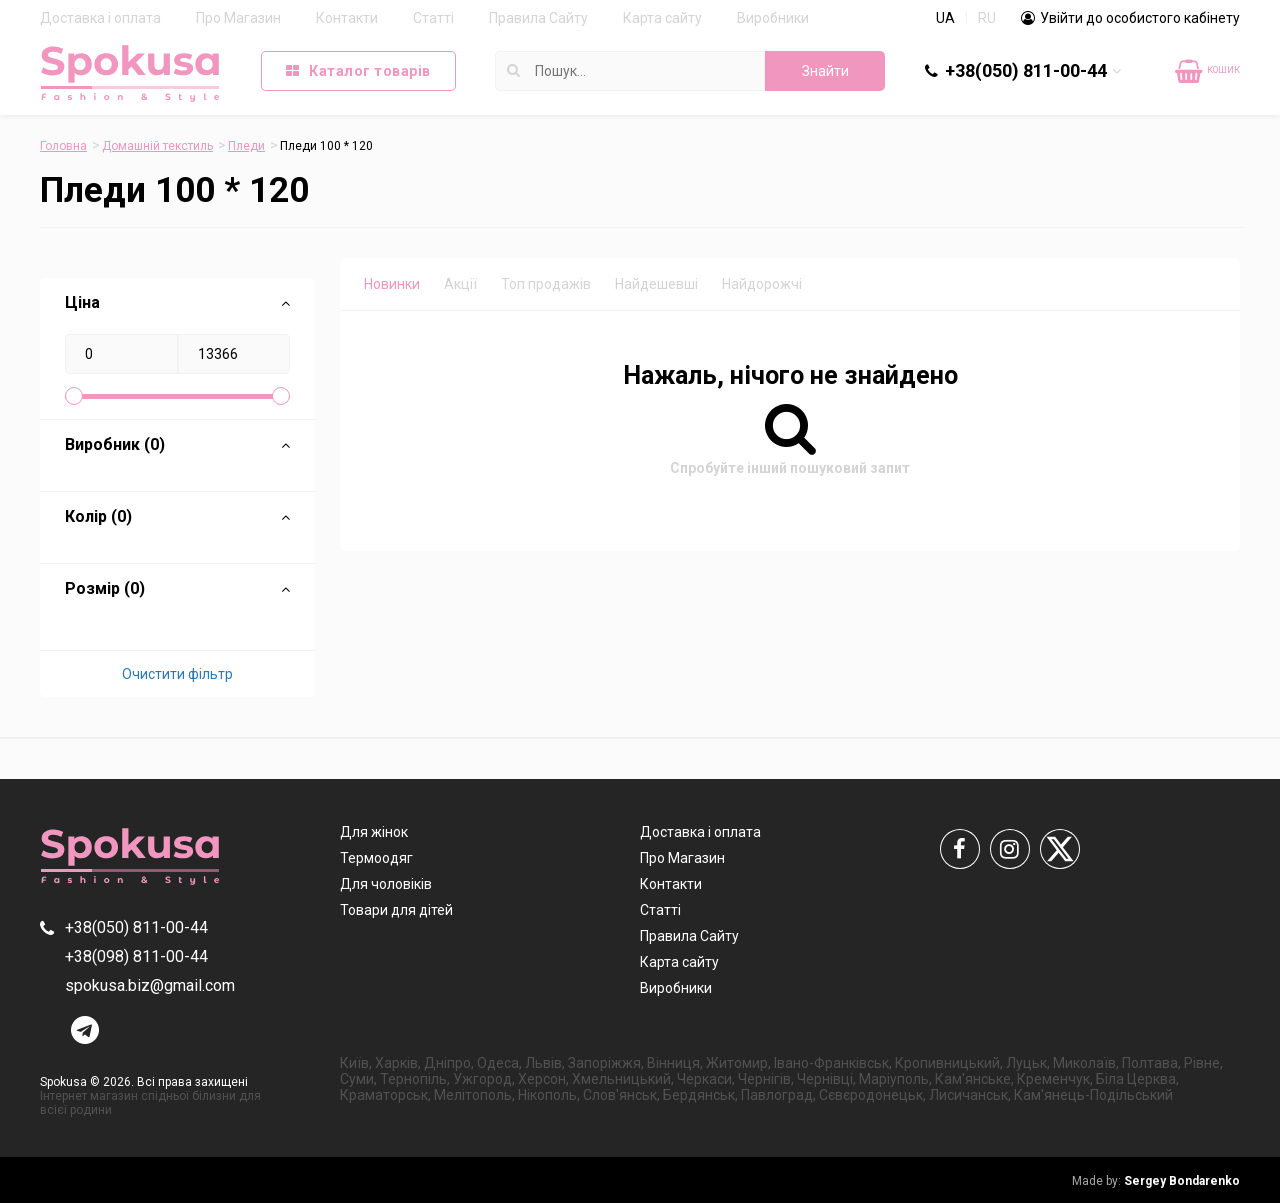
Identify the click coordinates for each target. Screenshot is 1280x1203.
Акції (460, 284)
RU (987, 18)
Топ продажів (546, 284)
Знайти (825, 71)
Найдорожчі (762, 284)
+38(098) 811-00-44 (136, 956)
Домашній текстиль (157, 146)
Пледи (246, 146)
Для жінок (374, 832)
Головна (63, 146)
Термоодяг (376, 858)
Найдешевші (656, 284)
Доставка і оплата (100, 18)
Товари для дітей (396, 910)
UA (945, 18)
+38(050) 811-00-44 (1026, 70)
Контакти (347, 18)
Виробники (773, 18)
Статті (433, 18)
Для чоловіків (386, 884)
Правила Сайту (538, 18)
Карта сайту (662, 18)
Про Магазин (238, 18)
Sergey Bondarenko (1156, 1181)
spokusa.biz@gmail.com (150, 985)
